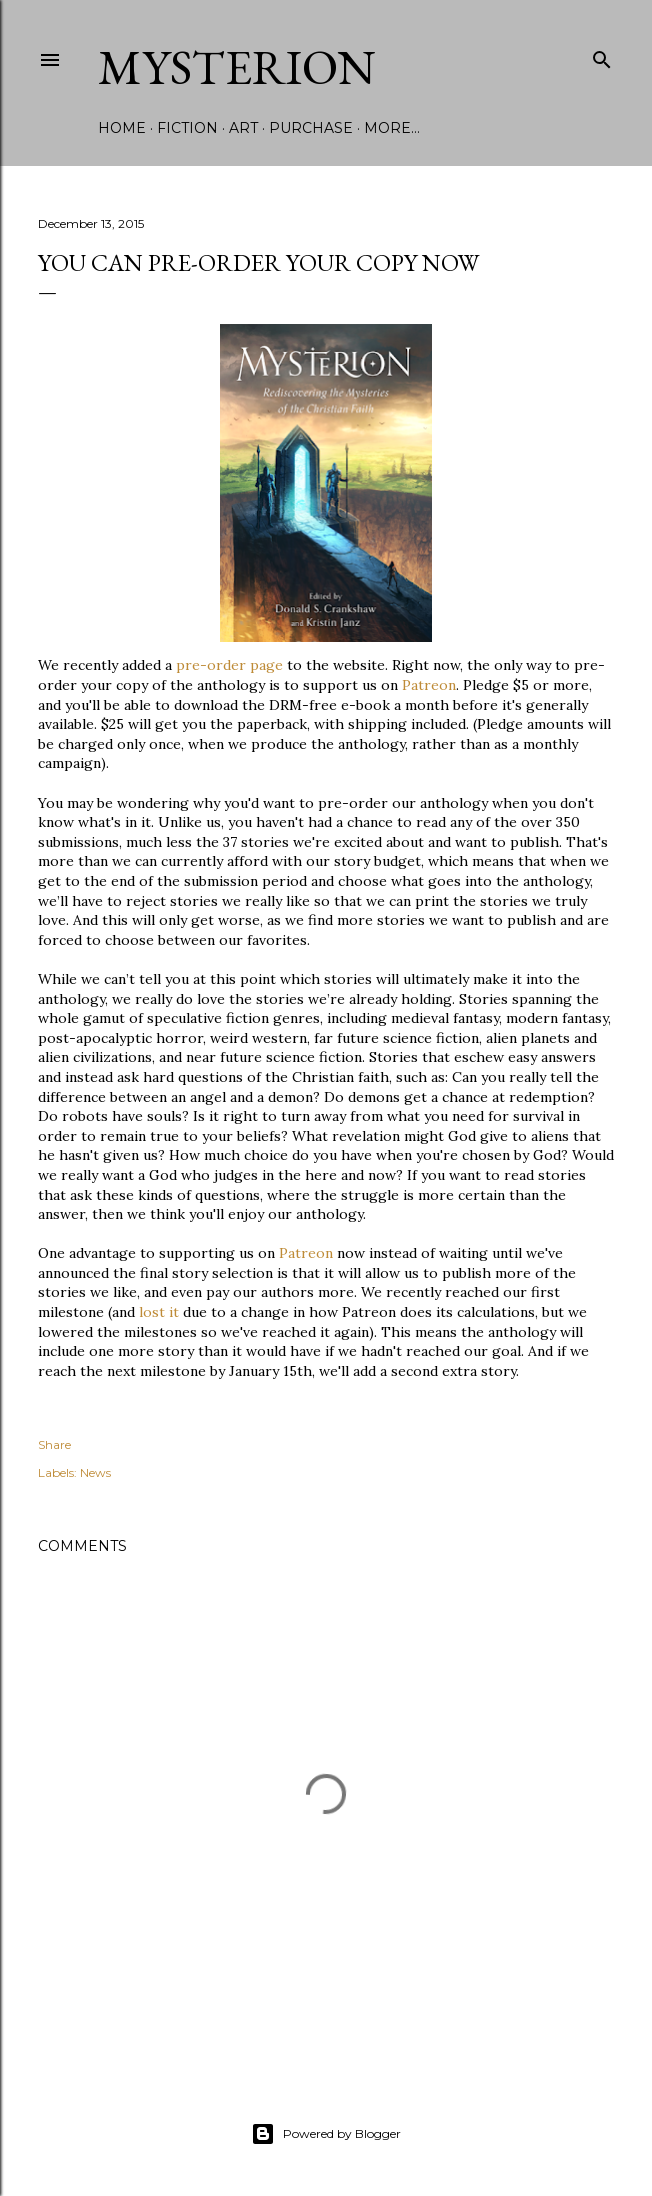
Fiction (187, 128)
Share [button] (54, 1444)
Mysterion (237, 67)
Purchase (311, 128)
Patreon (429, 685)
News (95, 1472)
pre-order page (229, 665)
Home (122, 128)
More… (392, 128)
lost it (159, 1312)
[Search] (602, 55)
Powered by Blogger (326, 2134)
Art (243, 128)
